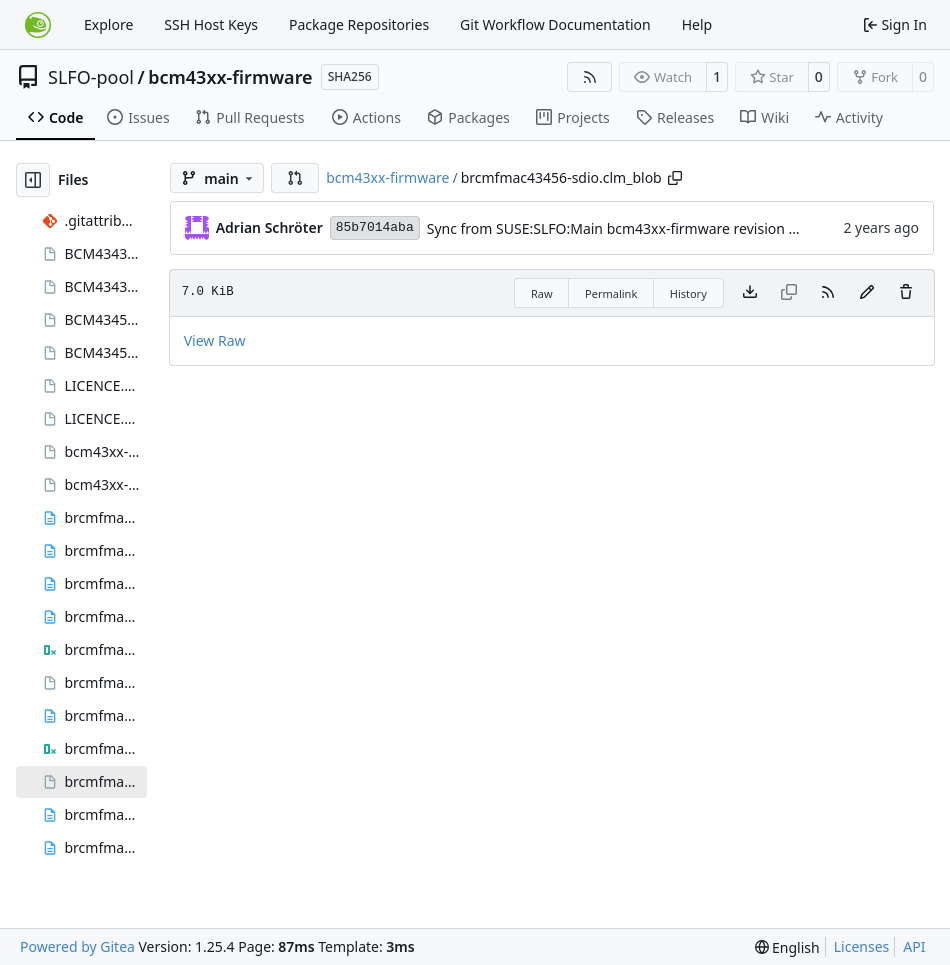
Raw (542, 293)
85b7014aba (375, 227)
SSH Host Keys (211, 24)
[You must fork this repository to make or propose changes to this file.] (867, 293)
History (688, 293)
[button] (295, 178)
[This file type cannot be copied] (789, 293)
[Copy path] (675, 178)
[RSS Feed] (590, 77)
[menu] (787, 947)
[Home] (38, 25)
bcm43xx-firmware (230, 77)
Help (697, 24)
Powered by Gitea (77, 946)
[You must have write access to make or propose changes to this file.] (906, 293)
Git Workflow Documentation (555, 24)
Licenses (862, 946)
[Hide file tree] (33, 180)
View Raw (215, 340)
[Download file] (750, 293)
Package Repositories (359, 24)
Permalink (611, 293)
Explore (108, 24)
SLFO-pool (91, 77)
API (914, 946)
